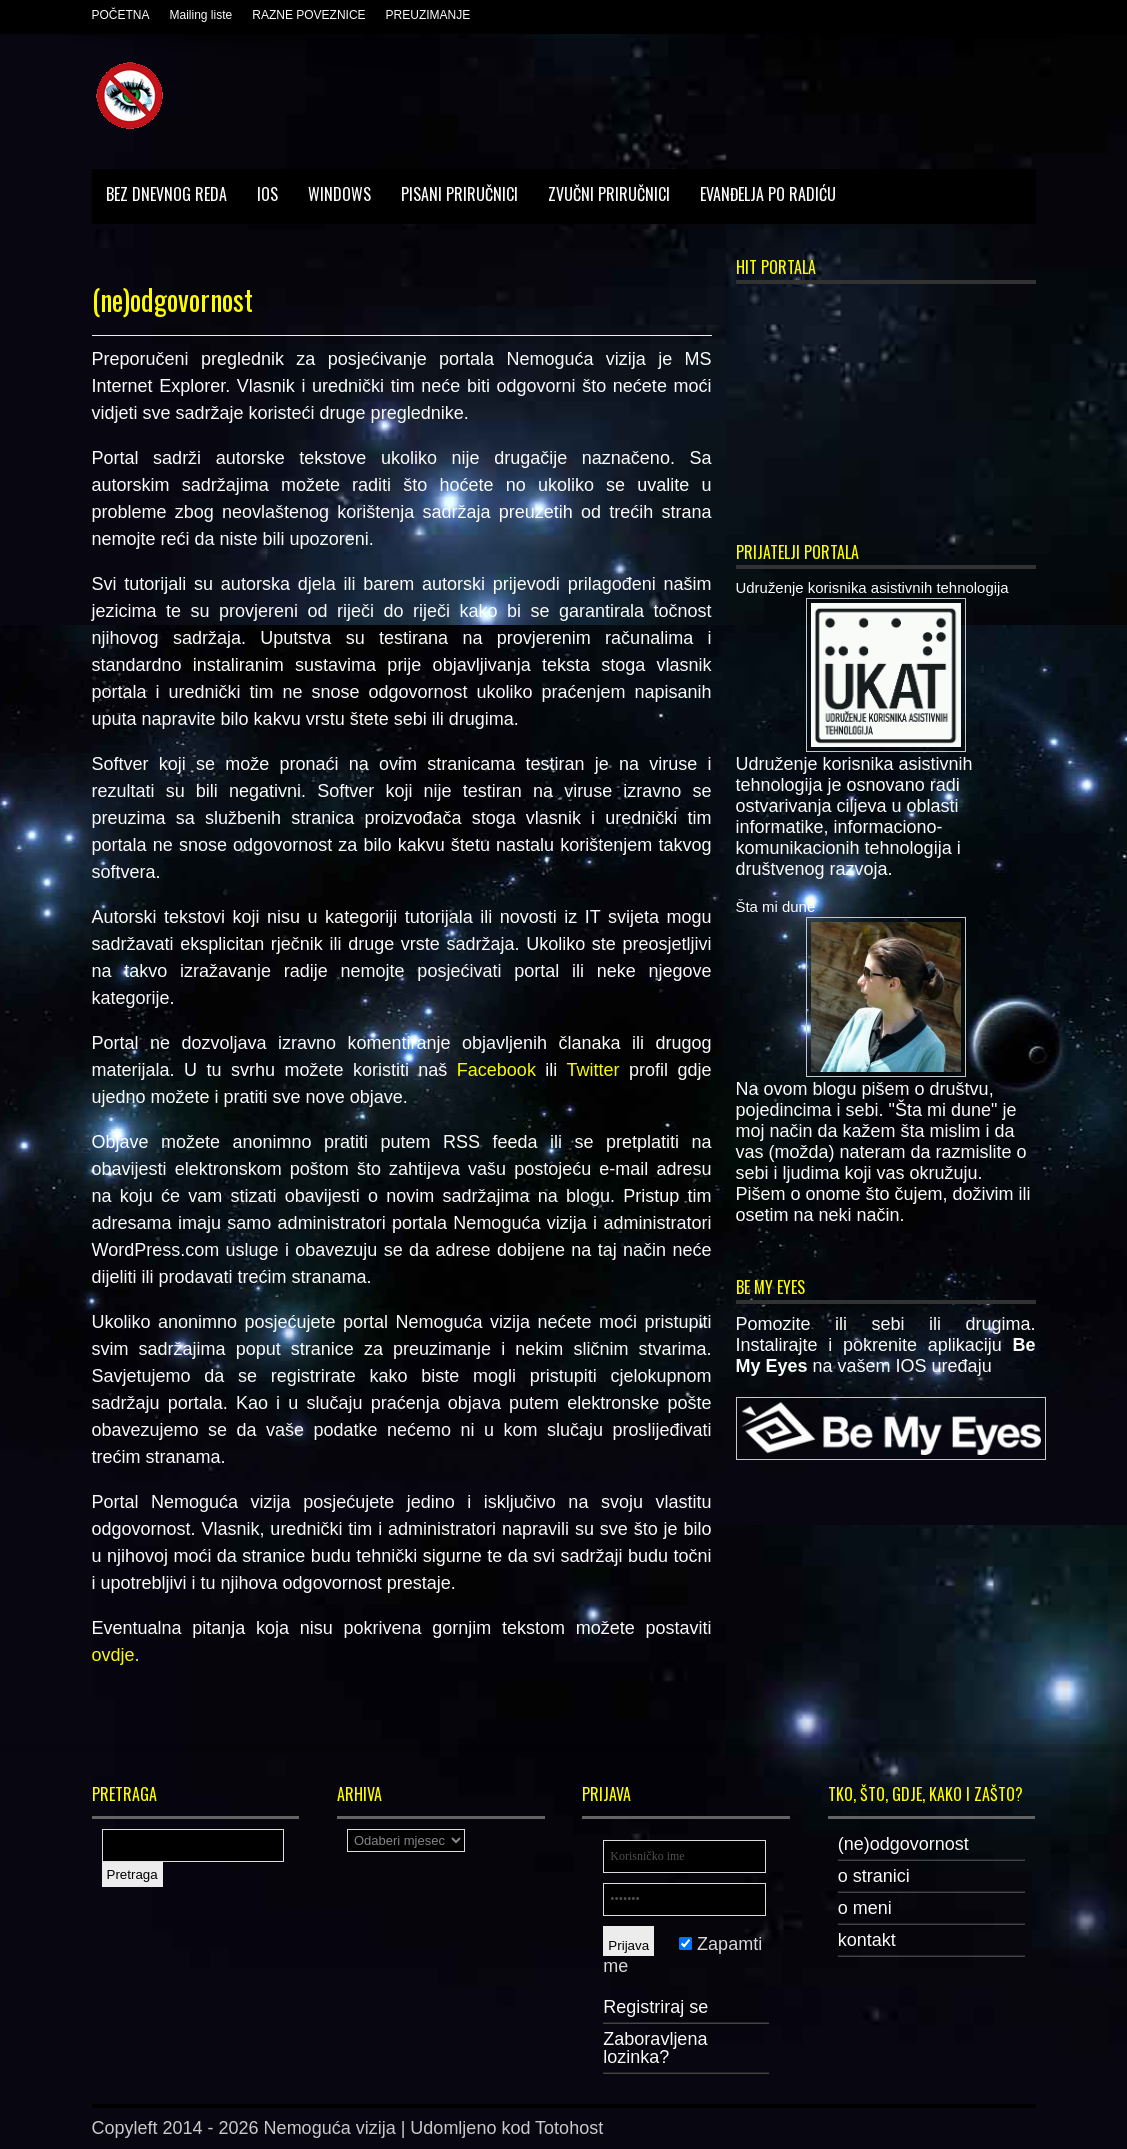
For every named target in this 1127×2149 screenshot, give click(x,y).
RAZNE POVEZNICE (308, 15)
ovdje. (116, 1655)
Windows (339, 194)
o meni (865, 1908)
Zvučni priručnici (609, 194)
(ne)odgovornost (903, 1844)
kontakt (867, 1940)
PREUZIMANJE (428, 15)
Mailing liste (201, 15)
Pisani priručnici (459, 194)
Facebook (496, 1070)
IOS (267, 194)
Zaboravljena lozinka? (655, 2048)
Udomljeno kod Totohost (506, 2128)
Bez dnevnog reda (166, 194)
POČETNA (121, 15)
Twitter (592, 1070)
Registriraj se (655, 2007)
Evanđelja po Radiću (768, 194)
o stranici (874, 1876)
